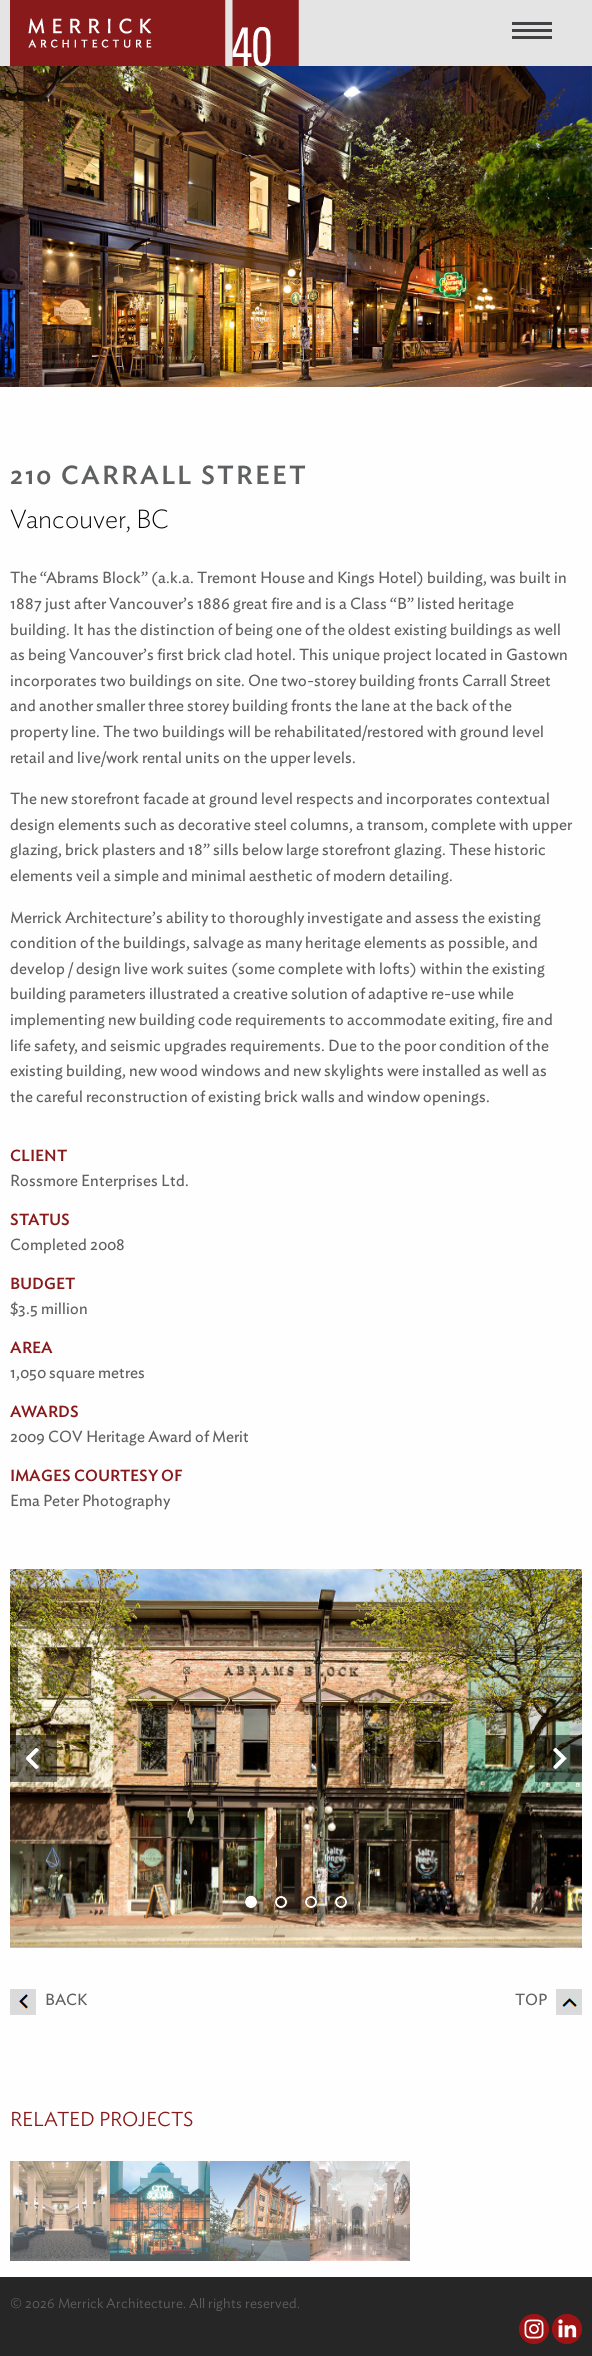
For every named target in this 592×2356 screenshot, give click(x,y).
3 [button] (311, 1902)
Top (548, 1999)
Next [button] (558, 1759)
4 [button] (341, 1902)
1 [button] (251, 1902)
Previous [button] (33, 1759)
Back (48, 1999)
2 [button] (281, 1902)
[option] (296, 1758)
